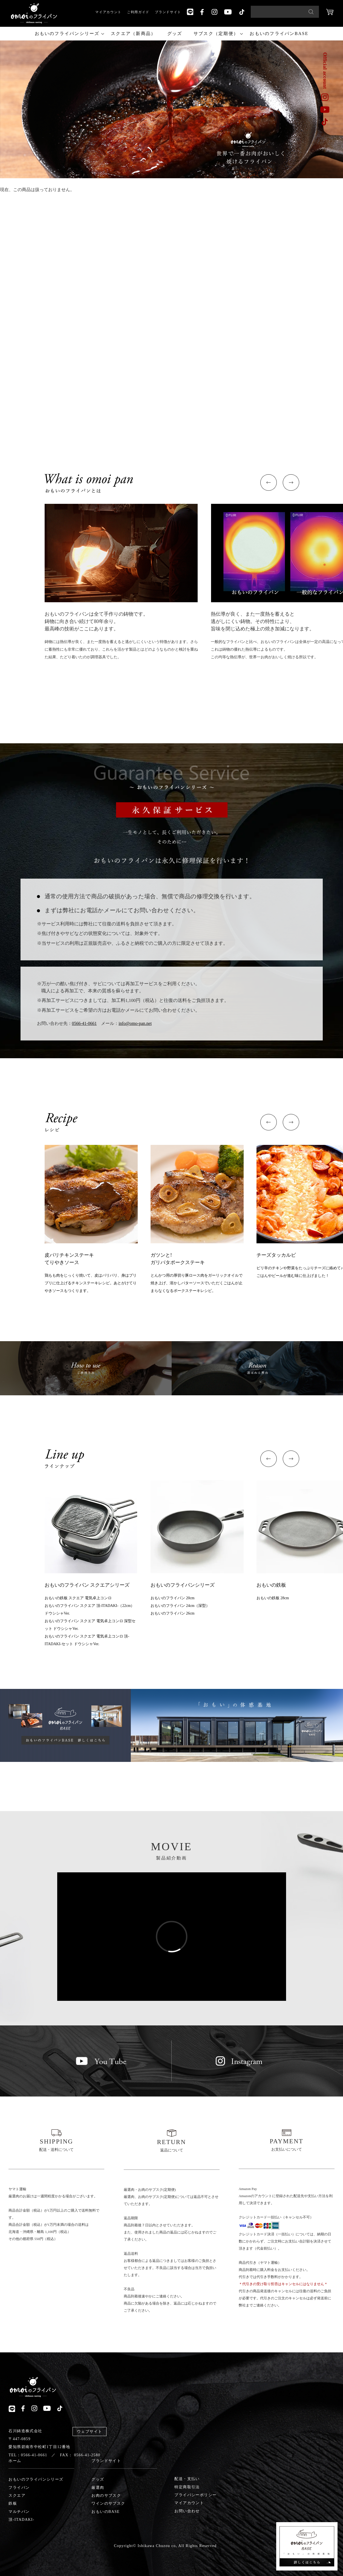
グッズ (174, 33)
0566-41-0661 (84, 1023)
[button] (268, 482)
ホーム (14, 2461)
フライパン (19, 2488)
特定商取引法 (187, 2487)
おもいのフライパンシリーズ (67, 33)
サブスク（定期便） (216, 33)
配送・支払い (187, 2479)
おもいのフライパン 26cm (173, 1613)
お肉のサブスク (106, 2495)
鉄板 (12, 2503)
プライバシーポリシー (195, 2495)
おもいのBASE (105, 2512)
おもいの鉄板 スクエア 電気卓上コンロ (78, 1598)
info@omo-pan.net (135, 1023)
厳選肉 (97, 2488)
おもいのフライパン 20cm (173, 1598)
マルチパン (19, 2512)
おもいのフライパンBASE (279, 33)
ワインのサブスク (108, 2503)
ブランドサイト (168, 12)
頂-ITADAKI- (21, 2519)
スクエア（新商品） (133, 33)
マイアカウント (108, 12)
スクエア (16, 2495)
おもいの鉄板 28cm (272, 1598)
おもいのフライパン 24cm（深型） (180, 1606)
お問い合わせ (187, 2511)
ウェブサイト (89, 2431)
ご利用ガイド (138, 12)
